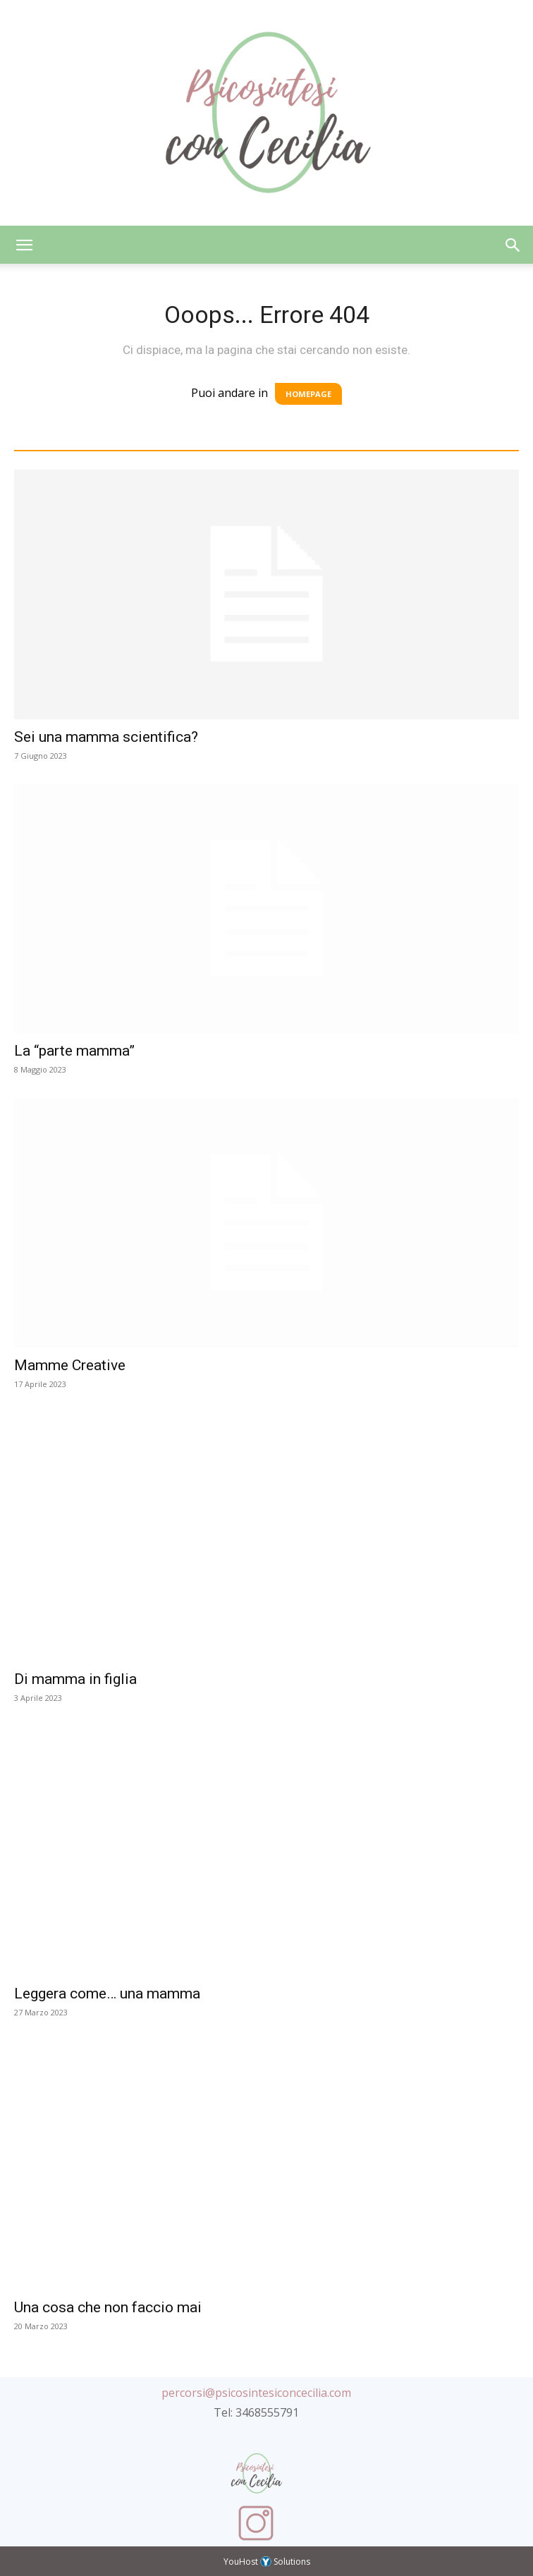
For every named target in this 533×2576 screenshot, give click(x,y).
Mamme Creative (69, 1365)
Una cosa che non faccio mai (108, 2307)
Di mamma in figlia (75, 1679)
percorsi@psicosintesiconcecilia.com (256, 2392)
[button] (24, 245)
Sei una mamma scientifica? (106, 736)
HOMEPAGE (308, 394)
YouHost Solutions (266, 2562)
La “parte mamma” (74, 1050)
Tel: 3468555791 (256, 2412)
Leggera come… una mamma (107, 1993)
